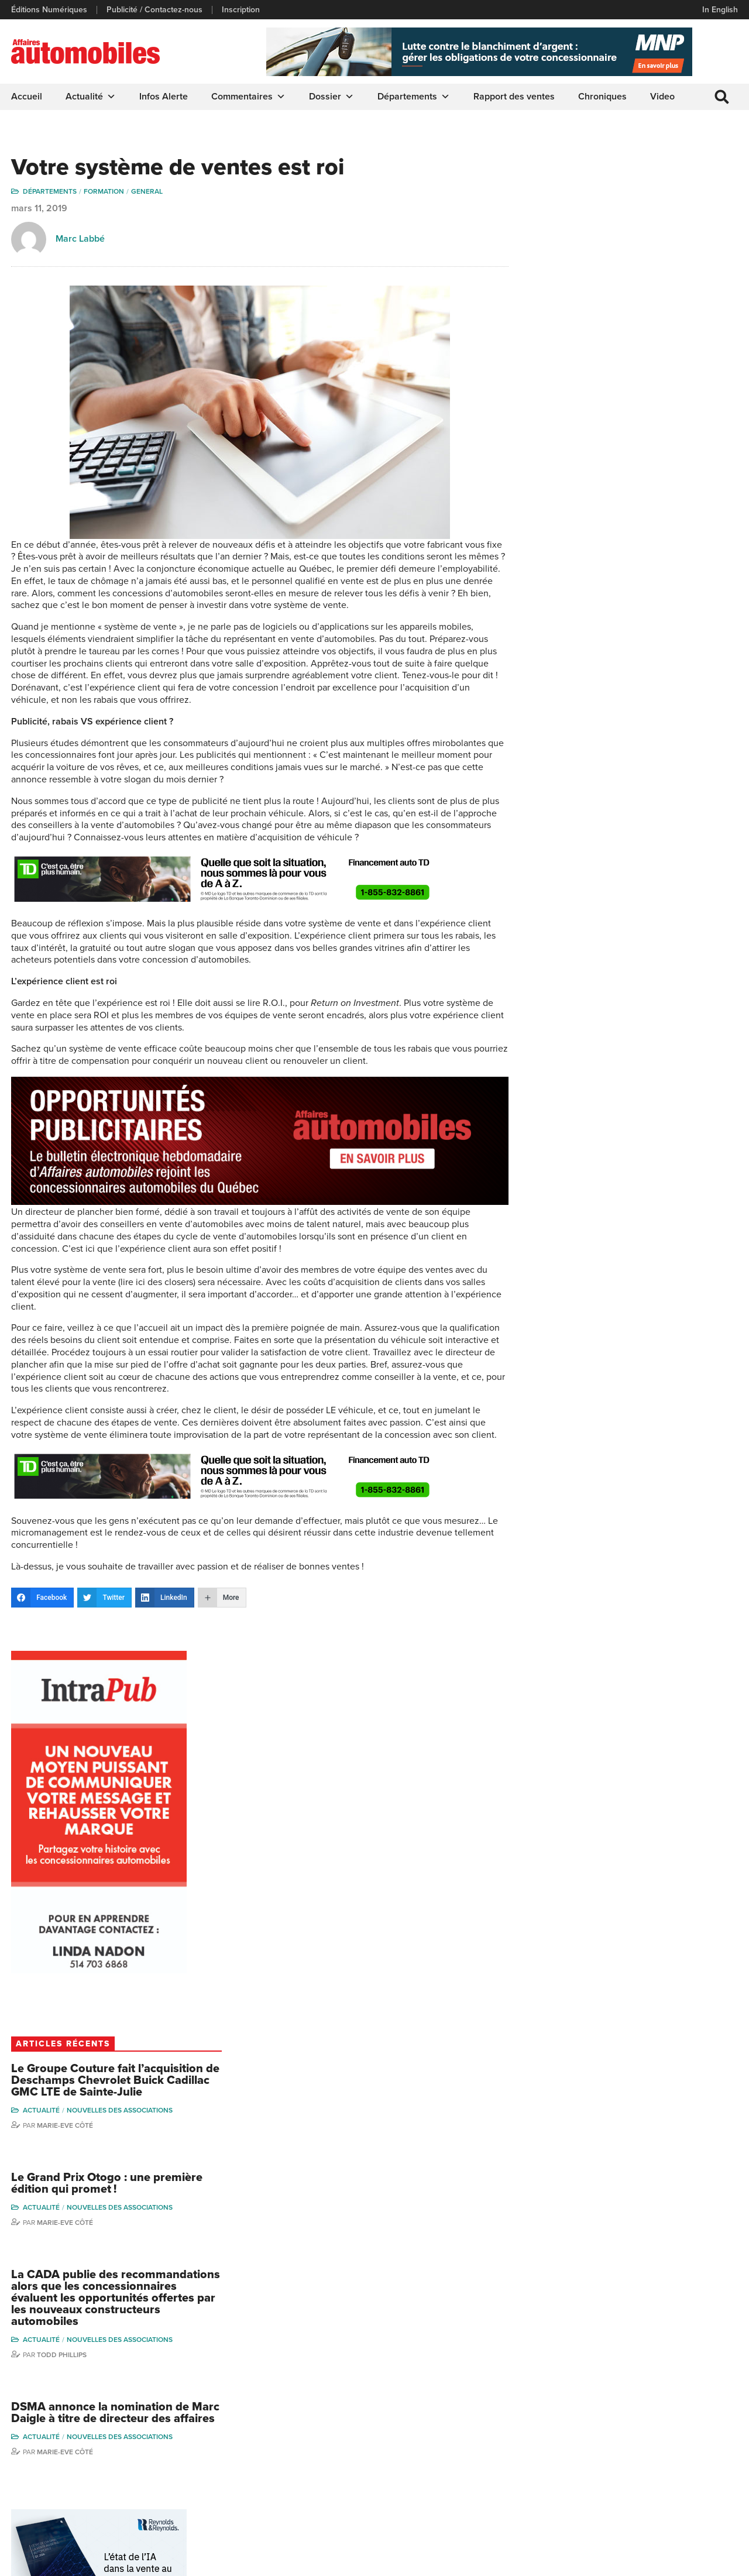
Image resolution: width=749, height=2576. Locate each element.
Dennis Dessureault (696, 2496)
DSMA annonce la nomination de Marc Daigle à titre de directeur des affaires (654, 952)
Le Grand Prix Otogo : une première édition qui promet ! (652, 703)
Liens (208, 2418)
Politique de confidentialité (59, 2561)
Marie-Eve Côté (627, 644)
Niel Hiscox (593, 2400)
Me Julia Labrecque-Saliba (696, 2439)
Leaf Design (714, 2561)
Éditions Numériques (50, 10)
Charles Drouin (687, 2478)
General (147, 192)
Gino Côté (591, 2382)
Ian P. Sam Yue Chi (693, 2418)
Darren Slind (596, 2507)
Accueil (27, 96)
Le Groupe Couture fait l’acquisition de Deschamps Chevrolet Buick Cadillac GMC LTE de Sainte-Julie (654, 593)
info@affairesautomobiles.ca (76, 2386)
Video (663, 96)
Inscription (241, 10)
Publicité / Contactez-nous (155, 10)
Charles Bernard (689, 2400)
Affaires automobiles (64, 1926)
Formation (104, 192)
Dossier (332, 96)
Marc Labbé (80, 240)
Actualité (91, 96)
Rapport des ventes (514, 96)
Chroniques (603, 96)
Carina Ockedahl (603, 2435)
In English (719, 10)
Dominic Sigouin (602, 2489)
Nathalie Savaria (688, 2461)
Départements (414, 96)
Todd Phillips (624, 887)
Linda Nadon (596, 2418)
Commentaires (249, 96)
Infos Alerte (164, 96)
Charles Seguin (600, 2471)
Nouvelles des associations (682, 629)
